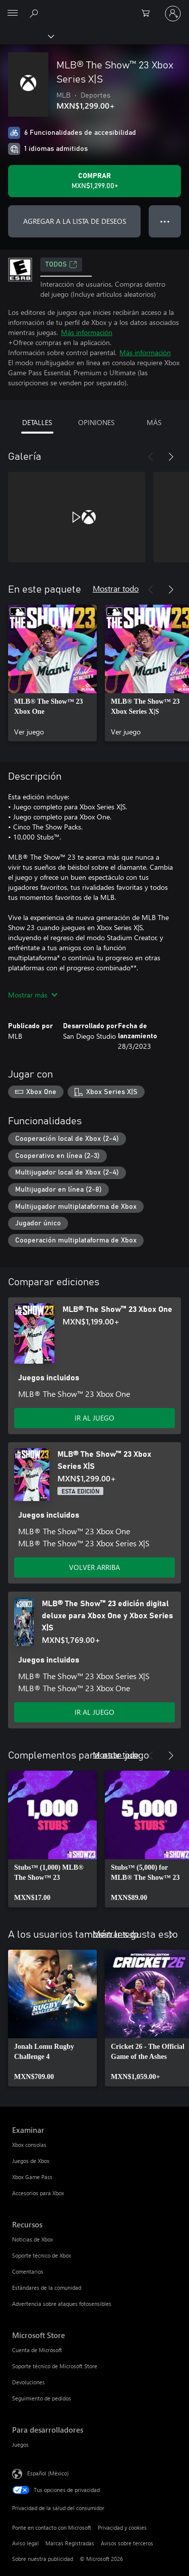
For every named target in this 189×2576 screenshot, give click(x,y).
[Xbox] (26, 35)
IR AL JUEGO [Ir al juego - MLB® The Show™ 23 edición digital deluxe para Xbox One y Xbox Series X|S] (94, 1712)
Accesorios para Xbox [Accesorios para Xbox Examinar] (38, 2193)
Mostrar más (32, 995)
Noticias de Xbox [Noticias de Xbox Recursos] (32, 2239)
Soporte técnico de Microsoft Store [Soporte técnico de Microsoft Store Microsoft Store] (54, 2366)
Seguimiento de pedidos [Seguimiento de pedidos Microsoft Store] (41, 2398)
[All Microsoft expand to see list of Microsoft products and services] (13, 14)
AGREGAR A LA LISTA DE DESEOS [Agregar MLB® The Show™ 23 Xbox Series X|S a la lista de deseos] (74, 221)
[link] (52, 673)
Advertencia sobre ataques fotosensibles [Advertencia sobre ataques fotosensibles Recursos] (61, 2303)
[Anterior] (151, 457)
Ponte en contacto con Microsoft (51, 2527)
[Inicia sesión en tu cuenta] (173, 14)
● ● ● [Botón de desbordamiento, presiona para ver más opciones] (165, 221)
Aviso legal (25, 2543)
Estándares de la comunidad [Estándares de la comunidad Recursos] (46, 2287)
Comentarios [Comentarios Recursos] (27, 2271)
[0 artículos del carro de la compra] (149, 14)
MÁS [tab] (154, 422)
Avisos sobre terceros (127, 2543)
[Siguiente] (171, 457)
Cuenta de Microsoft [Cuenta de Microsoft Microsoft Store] (37, 2350)
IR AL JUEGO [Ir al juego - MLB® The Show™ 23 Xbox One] (94, 1418)
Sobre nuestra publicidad (42, 2558)
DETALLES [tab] (37, 422)
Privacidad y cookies (122, 2527)
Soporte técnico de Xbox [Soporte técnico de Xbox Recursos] (41, 2255)
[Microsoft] (94, 8)
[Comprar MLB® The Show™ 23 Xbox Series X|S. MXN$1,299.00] (94, 181)
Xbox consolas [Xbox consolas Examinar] (29, 2144)
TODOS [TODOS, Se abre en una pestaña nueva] (61, 265)
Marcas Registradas (69, 2543)
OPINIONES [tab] (96, 422)
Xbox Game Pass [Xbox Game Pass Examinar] (32, 2177)
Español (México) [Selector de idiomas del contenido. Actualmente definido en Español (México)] (48, 2473)
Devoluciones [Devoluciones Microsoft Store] (28, 2382)
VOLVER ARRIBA (94, 1567)
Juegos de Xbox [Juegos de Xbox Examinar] (30, 2160)
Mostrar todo (116, 588)
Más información (86, 332)
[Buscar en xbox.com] (35, 13)
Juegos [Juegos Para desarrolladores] (20, 2444)
